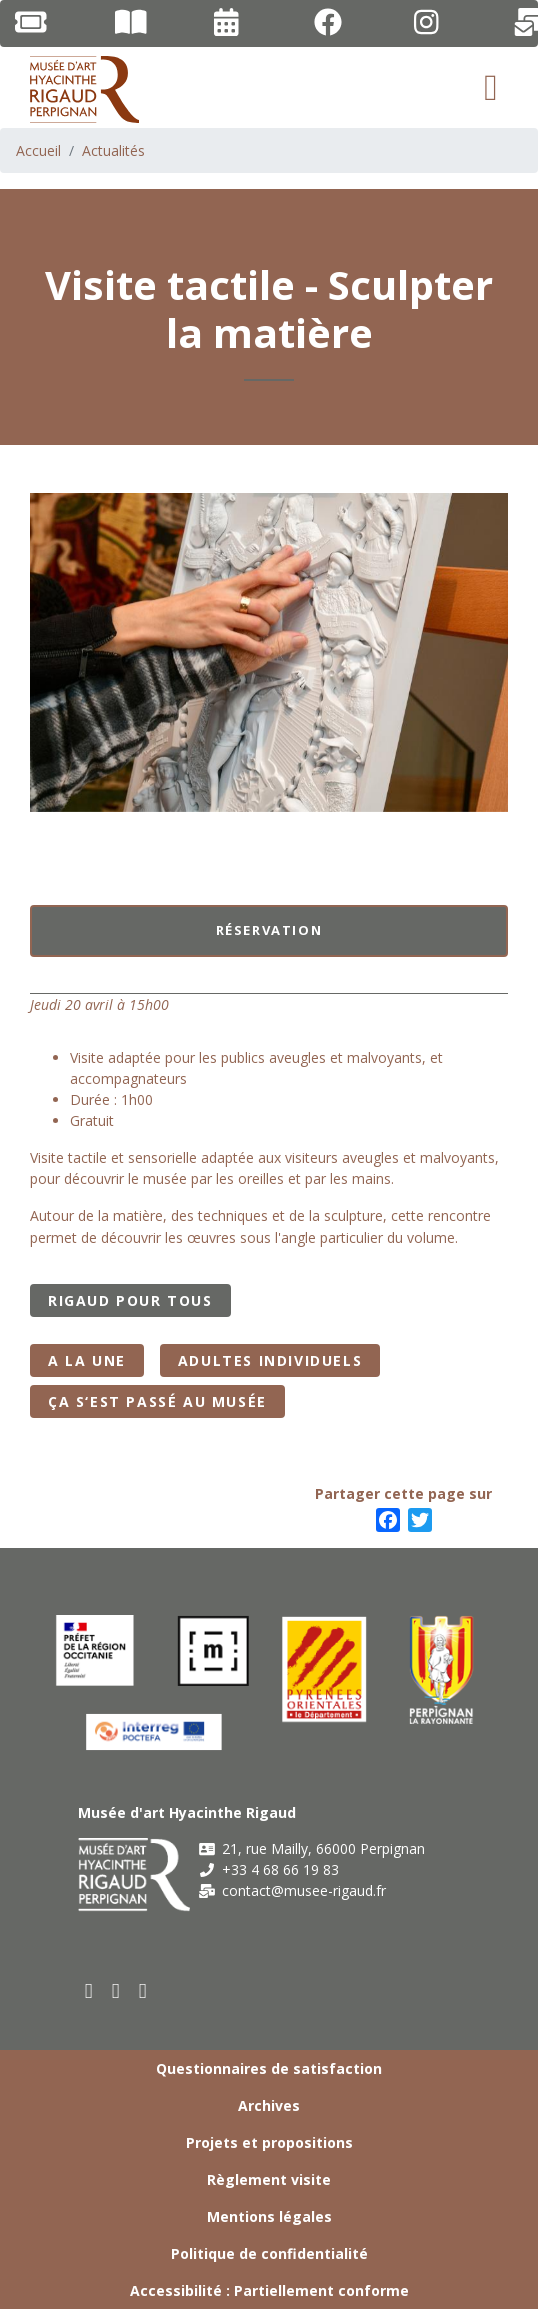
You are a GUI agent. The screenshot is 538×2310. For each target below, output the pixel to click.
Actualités (113, 150)
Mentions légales (269, 2216)
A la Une (87, 1360)
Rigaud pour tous (130, 1300)
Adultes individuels (270, 1360)
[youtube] (116, 1990)
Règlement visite (269, 2179)
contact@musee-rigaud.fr (292, 1890)
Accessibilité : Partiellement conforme (269, 2290)
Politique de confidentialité (269, 2253)
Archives (269, 2105)
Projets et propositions (269, 2142)
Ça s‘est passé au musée (157, 1401)
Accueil (38, 150)
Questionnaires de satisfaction (269, 2068)
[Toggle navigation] (491, 88)
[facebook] (89, 1990)
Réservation (269, 930)
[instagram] (143, 1990)
